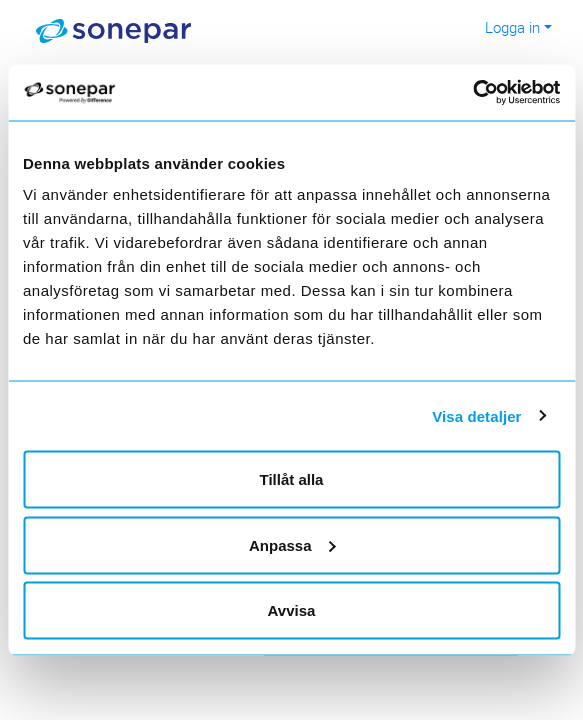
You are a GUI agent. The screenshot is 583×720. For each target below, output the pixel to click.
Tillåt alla (292, 479)
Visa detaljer (476, 415)
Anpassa (292, 544)
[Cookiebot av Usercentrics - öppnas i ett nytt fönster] (488, 93)
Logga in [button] (512, 27)
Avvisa (292, 610)
